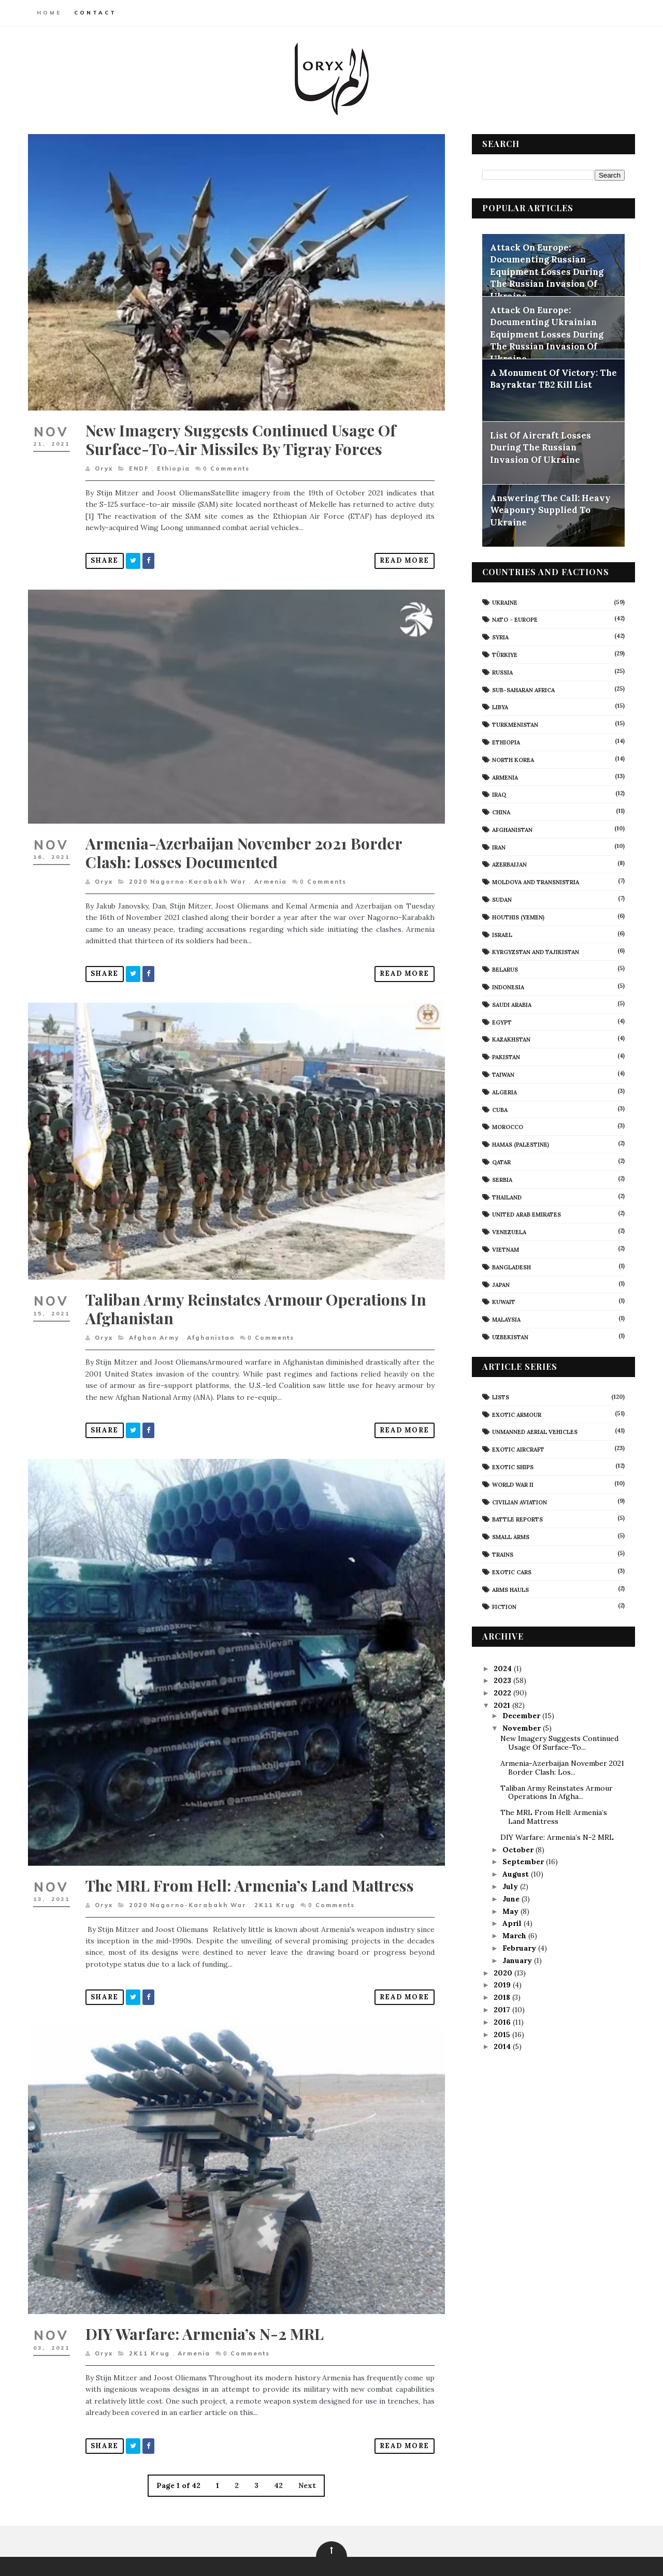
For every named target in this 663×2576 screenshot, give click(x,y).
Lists (500, 1396)
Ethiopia (174, 462)
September (523, 1861)
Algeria (504, 1091)
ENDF (139, 462)
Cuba (499, 1109)
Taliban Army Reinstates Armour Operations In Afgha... (556, 1792)
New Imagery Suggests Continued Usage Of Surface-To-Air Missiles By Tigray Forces (241, 433)
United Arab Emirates (526, 1214)
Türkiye (504, 654)
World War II (512, 1484)
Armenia (271, 871)
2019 (502, 1984)
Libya (500, 706)
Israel (502, 934)
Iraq (499, 794)
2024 (503, 1668)
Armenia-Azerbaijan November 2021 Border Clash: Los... (562, 1767)
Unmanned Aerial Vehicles (534, 1431)
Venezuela (509, 1231)
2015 (502, 2034)
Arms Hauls (510, 1589)
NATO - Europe (514, 619)
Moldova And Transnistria (535, 881)
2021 (502, 1704)
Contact (96, 12)
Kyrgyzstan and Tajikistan (535, 952)
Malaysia (506, 1319)
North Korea (513, 759)
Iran (498, 847)
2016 (502, 2021)
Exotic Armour (516, 1414)
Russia (502, 672)
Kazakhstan (511, 1039)
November (521, 1727)
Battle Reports (517, 1519)
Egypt (501, 1022)
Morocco (507, 1127)
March (514, 1935)
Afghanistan (211, 1323)
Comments (227, 462)
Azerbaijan (509, 864)
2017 (502, 2009)
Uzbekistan (510, 1336)
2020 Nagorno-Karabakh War (188, 871)
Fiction (504, 1606)
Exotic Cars (511, 1571)
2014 (502, 2046)
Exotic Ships (512, 1466)
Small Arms (510, 1536)
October (518, 1849)
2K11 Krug (275, 1882)
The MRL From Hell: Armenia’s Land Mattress (250, 1863)
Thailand (506, 1197)
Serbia (502, 1179)
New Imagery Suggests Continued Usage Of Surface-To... (559, 1743)
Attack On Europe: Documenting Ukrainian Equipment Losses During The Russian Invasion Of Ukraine (546, 334)
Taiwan (503, 1074)
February (519, 1947)
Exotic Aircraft (518, 1449)
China (501, 811)
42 (275, 2458)
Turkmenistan (515, 724)
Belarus (504, 969)
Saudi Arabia (511, 1004)
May (510, 1910)
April (512, 1922)
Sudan (501, 899)
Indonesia (508, 986)
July (510, 1886)
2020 (503, 1972)
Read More (397, 555)
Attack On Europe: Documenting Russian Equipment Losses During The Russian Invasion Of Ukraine (546, 271)
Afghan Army (154, 1323)
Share (105, 555)
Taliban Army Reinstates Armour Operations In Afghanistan (256, 1294)
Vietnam (505, 1249)
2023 (503, 1680)
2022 (503, 1692)
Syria (500, 636)
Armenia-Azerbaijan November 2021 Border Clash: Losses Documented (244, 842)
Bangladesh (511, 1266)
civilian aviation (519, 1501)
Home (49, 12)
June (511, 1898)
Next (304, 2458)
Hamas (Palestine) (520, 1144)
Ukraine (504, 602)
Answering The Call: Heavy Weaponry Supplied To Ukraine (549, 510)
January (517, 1960)
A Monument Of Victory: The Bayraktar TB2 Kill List (552, 378)
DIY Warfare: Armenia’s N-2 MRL (205, 2306)
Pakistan (506, 1056)
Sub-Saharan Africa (523, 689)
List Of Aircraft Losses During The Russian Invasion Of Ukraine (539, 447)
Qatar (501, 1161)
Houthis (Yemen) (518, 916)
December (521, 1715)
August (515, 1873)
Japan (500, 1284)
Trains (502, 1554)
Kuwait (503, 1301)
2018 (502, 1996)
